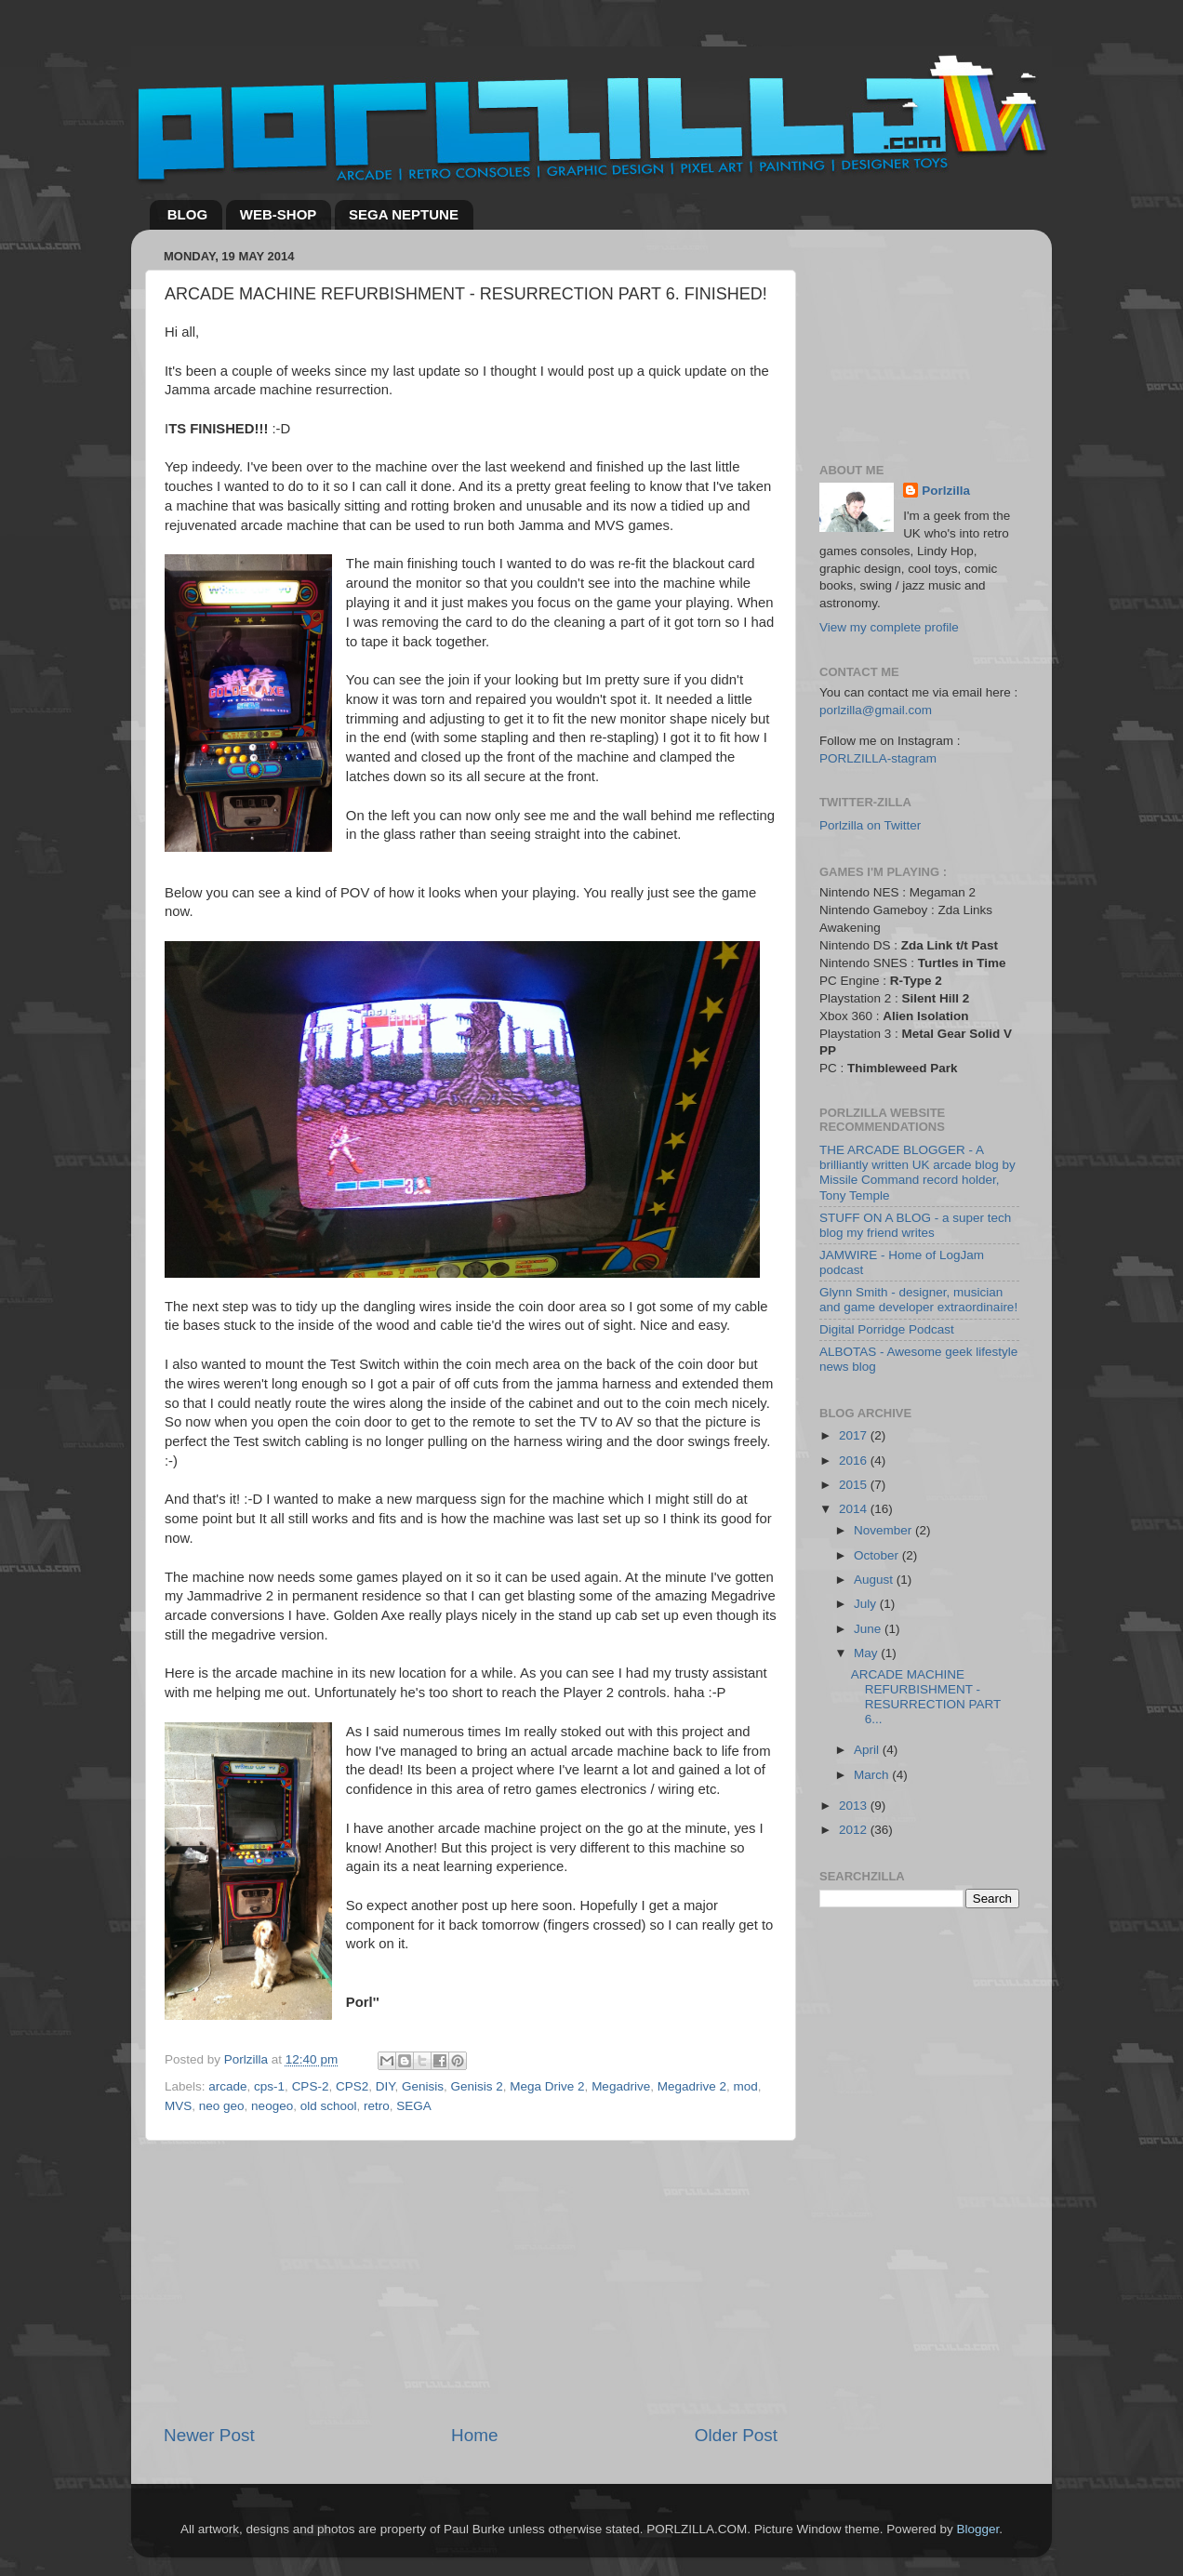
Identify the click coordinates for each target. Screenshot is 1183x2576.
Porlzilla (946, 491)
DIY (385, 2086)
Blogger (977, 2529)
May (867, 1653)
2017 (855, 1435)
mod (745, 2086)
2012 (855, 1830)
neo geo (222, 2106)
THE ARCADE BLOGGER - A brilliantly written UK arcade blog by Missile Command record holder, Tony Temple (917, 1172)
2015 (855, 1485)
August (875, 1580)
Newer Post (209, 2435)
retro (377, 2106)
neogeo (272, 2106)
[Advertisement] (470, 2282)
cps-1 (269, 2086)
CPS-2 (310, 2086)
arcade (227, 2086)
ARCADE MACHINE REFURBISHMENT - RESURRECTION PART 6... (926, 1697)
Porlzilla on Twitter (870, 825)
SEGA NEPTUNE (404, 214)
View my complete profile (889, 627)
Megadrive (621, 2086)
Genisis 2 (477, 2086)
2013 (855, 1805)
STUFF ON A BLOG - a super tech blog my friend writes (915, 1225)
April (868, 1750)
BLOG (187, 214)
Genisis (423, 2086)
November (884, 1530)
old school (328, 2106)
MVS (178, 2106)
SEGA (414, 2106)
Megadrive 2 (692, 2086)
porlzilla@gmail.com (875, 710)
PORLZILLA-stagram (878, 758)
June (869, 1629)
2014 (855, 1509)
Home (474, 2435)
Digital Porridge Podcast (886, 1329)
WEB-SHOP (278, 214)
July (867, 1604)
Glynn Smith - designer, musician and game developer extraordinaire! (918, 1299)
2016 (855, 1460)
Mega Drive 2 (547, 2086)
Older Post (736, 2435)
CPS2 (352, 2086)
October (878, 1555)
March (873, 1775)
